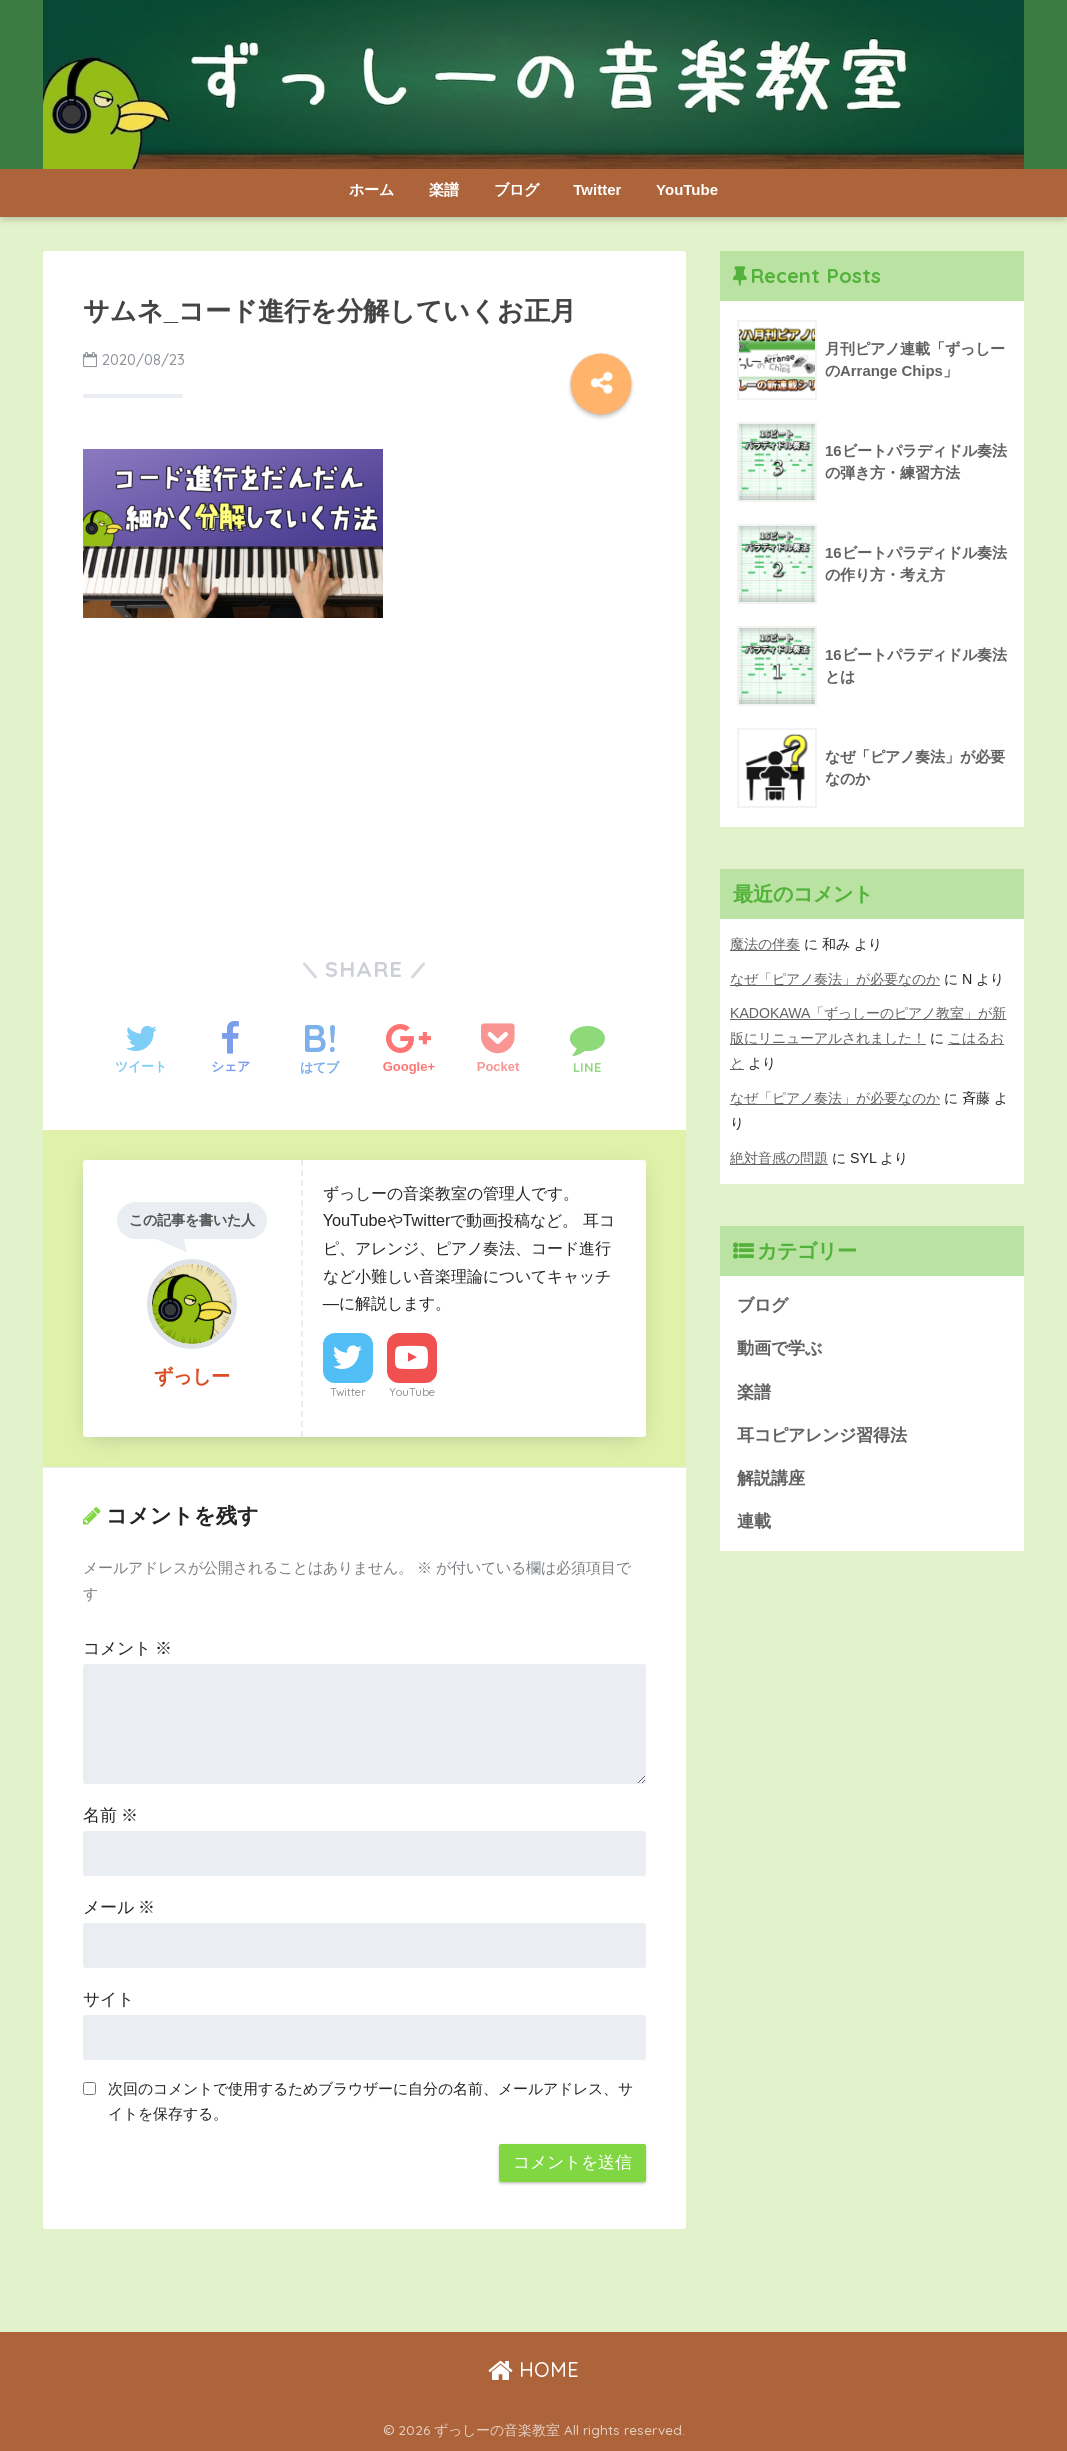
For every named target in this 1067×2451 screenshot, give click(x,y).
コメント (128, 1648)
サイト (108, 1999)
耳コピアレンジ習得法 (822, 1435)
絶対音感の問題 (779, 1158)
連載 (754, 1522)
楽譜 (444, 189)
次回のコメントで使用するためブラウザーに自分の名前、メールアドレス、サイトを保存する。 (370, 2101)
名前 (111, 1815)
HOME (533, 2369)
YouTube (687, 189)
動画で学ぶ (779, 1349)
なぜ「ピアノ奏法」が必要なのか (835, 979)
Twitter (597, 189)
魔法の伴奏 (765, 944)
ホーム (371, 189)
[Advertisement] (364, 783)
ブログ (516, 189)
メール (119, 1907)
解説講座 (771, 1479)
